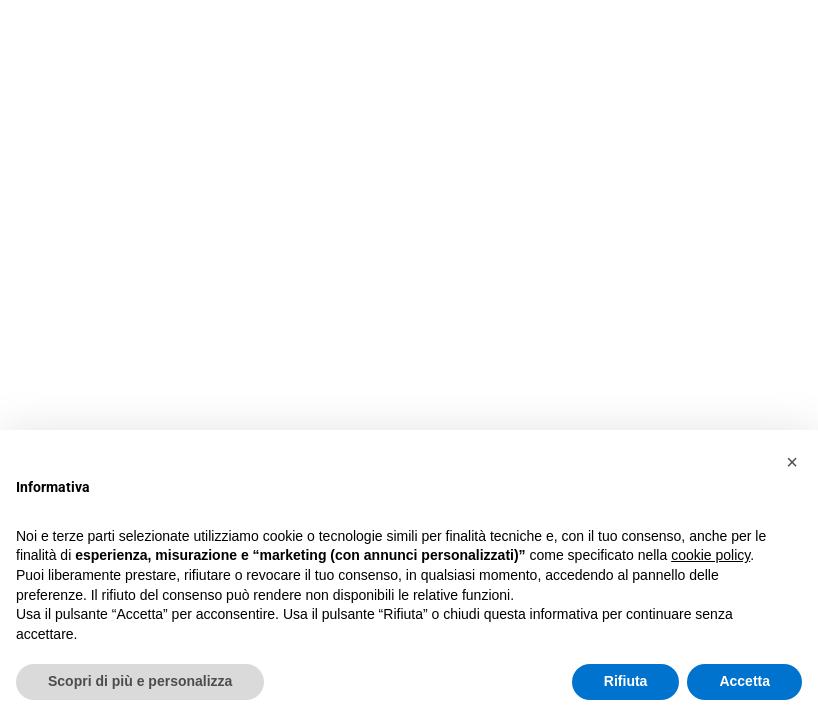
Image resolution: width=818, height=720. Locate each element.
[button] (792, 462)
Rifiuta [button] (626, 681)
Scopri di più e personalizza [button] (140, 681)
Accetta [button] (744, 681)
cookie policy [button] (710, 555)
